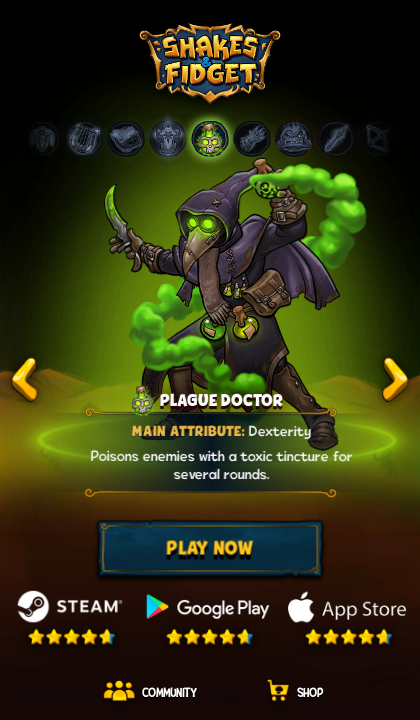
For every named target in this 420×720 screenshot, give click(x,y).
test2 (395, 380)
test (25, 380)
